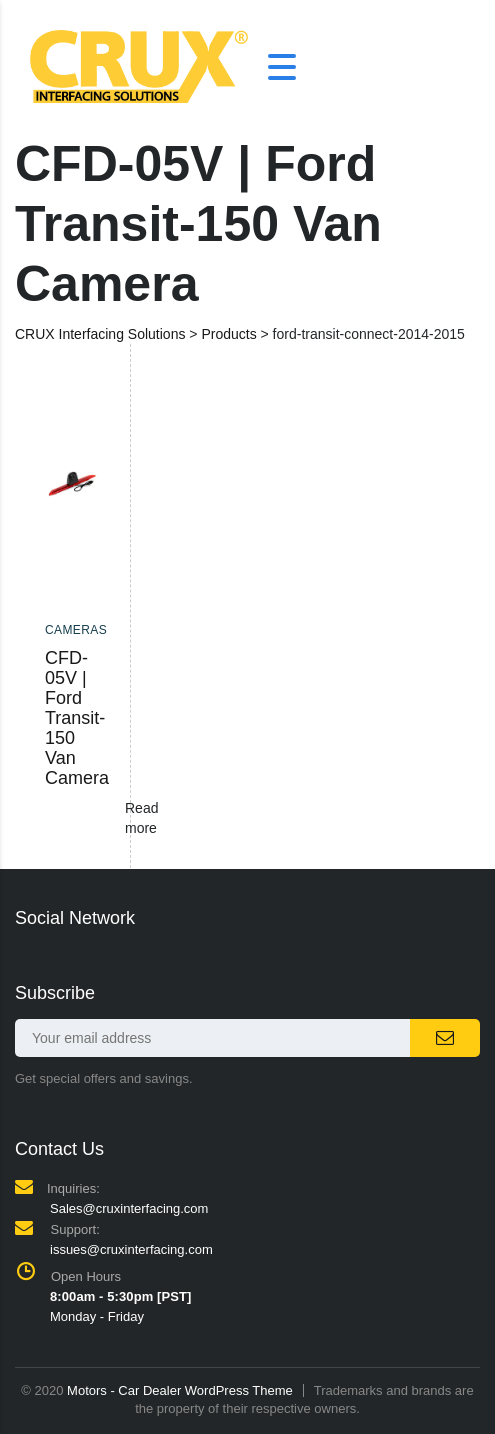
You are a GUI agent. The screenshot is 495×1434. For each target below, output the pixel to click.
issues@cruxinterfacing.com (131, 1249)
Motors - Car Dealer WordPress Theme (180, 1390)
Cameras (76, 630)
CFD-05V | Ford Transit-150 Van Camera (77, 718)
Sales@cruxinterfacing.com (129, 1208)
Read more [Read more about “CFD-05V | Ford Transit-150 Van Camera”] (141, 818)
